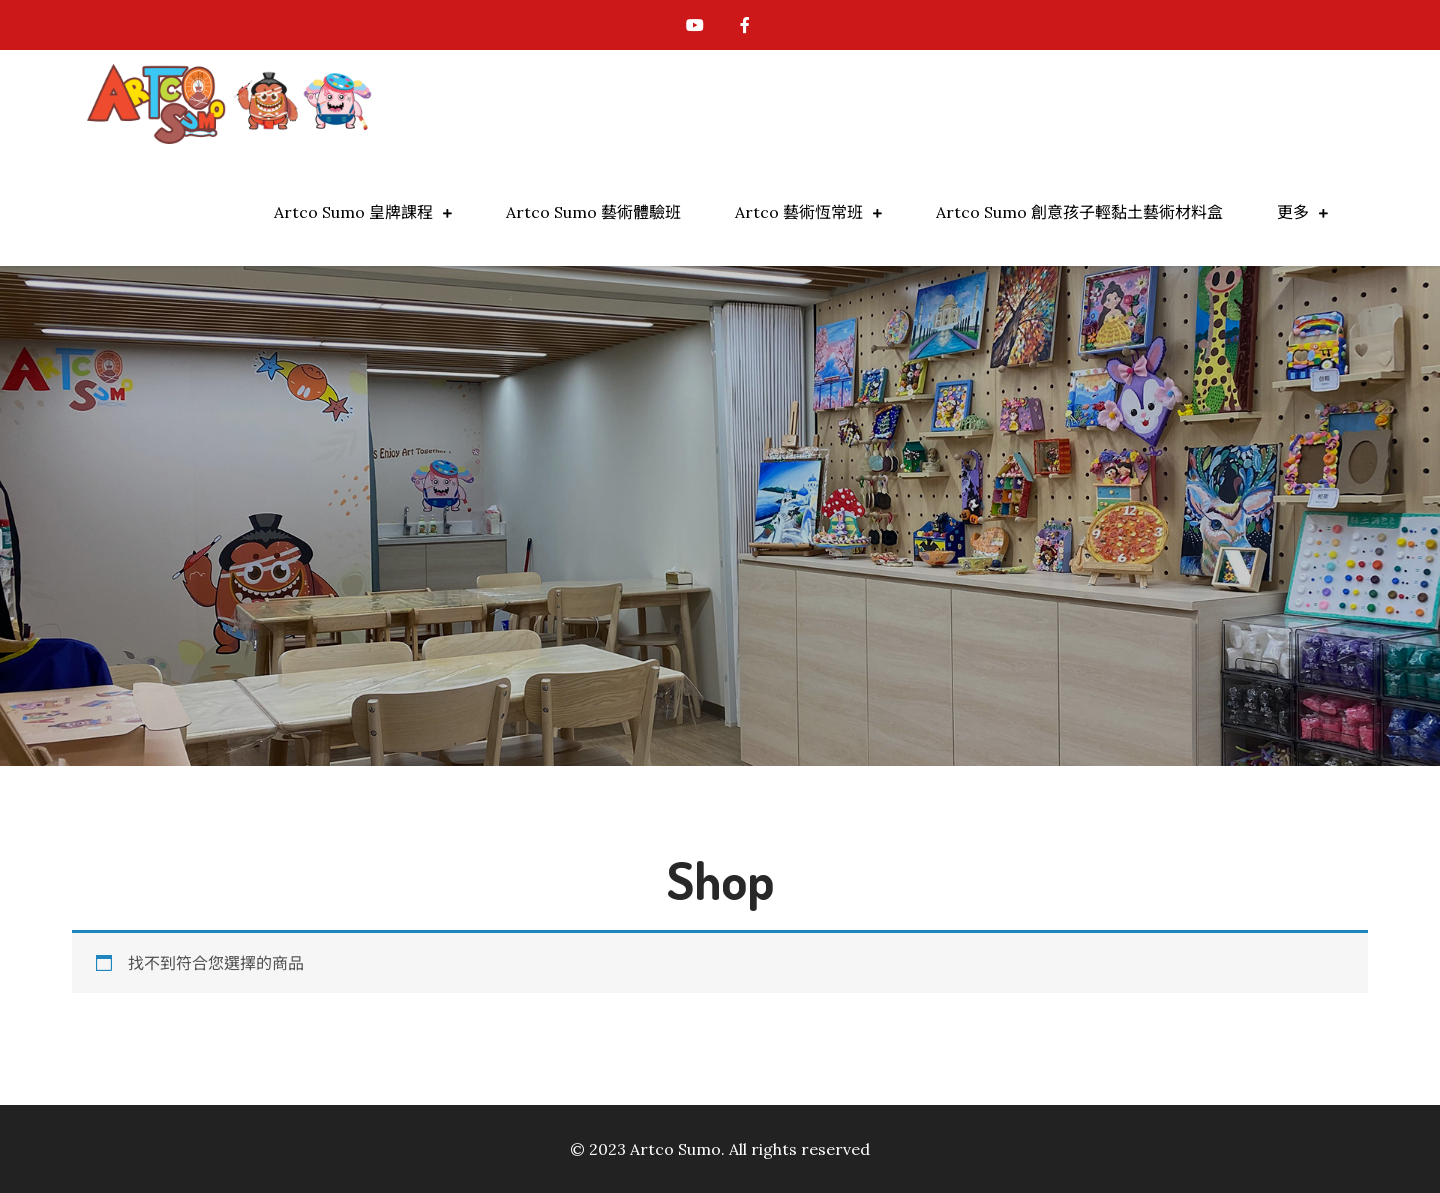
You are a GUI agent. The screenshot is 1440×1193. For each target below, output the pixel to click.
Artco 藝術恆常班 (799, 212)
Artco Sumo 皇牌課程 (353, 212)
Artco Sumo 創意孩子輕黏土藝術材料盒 (1079, 212)
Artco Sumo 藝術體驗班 (593, 212)
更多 (1293, 212)
